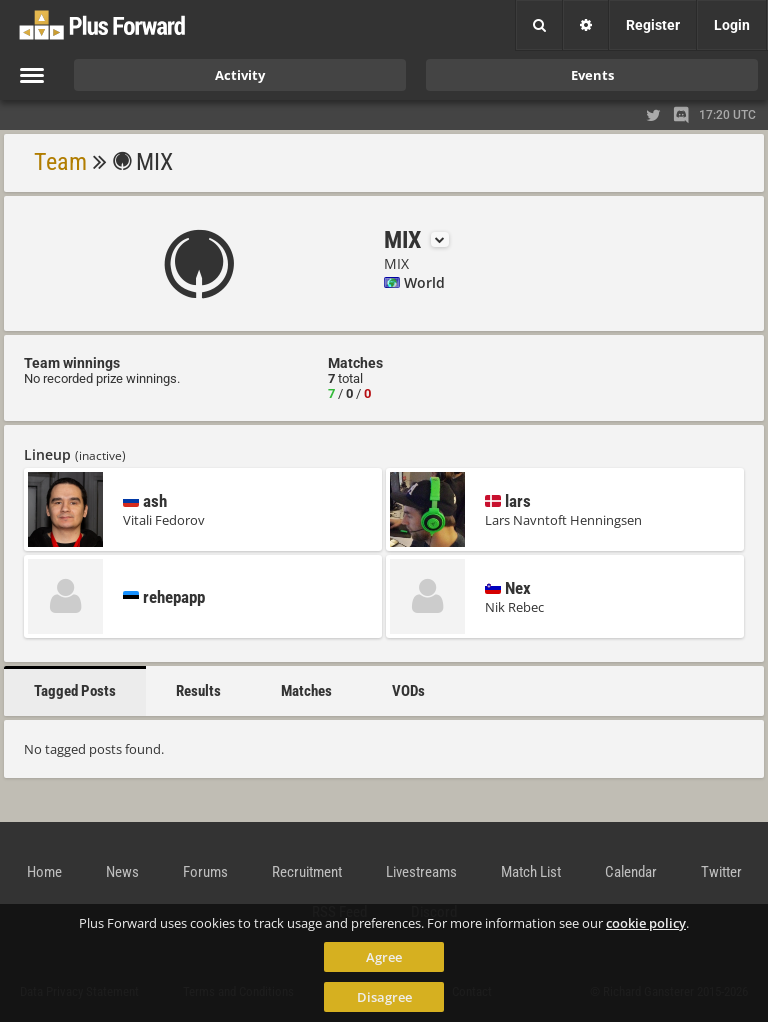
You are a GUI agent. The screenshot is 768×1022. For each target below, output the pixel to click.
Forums (205, 872)
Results (198, 691)
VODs (408, 691)
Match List (531, 872)
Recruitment (307, 872)
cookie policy (646, 923)
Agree (384, 957)
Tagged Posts (75, 691)
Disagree (384, 997)
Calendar (631, 872)
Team (60, 162)
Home (44, 872)
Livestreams (421, 872)
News (122, 872)
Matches (306, 691)
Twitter (721, 872)
